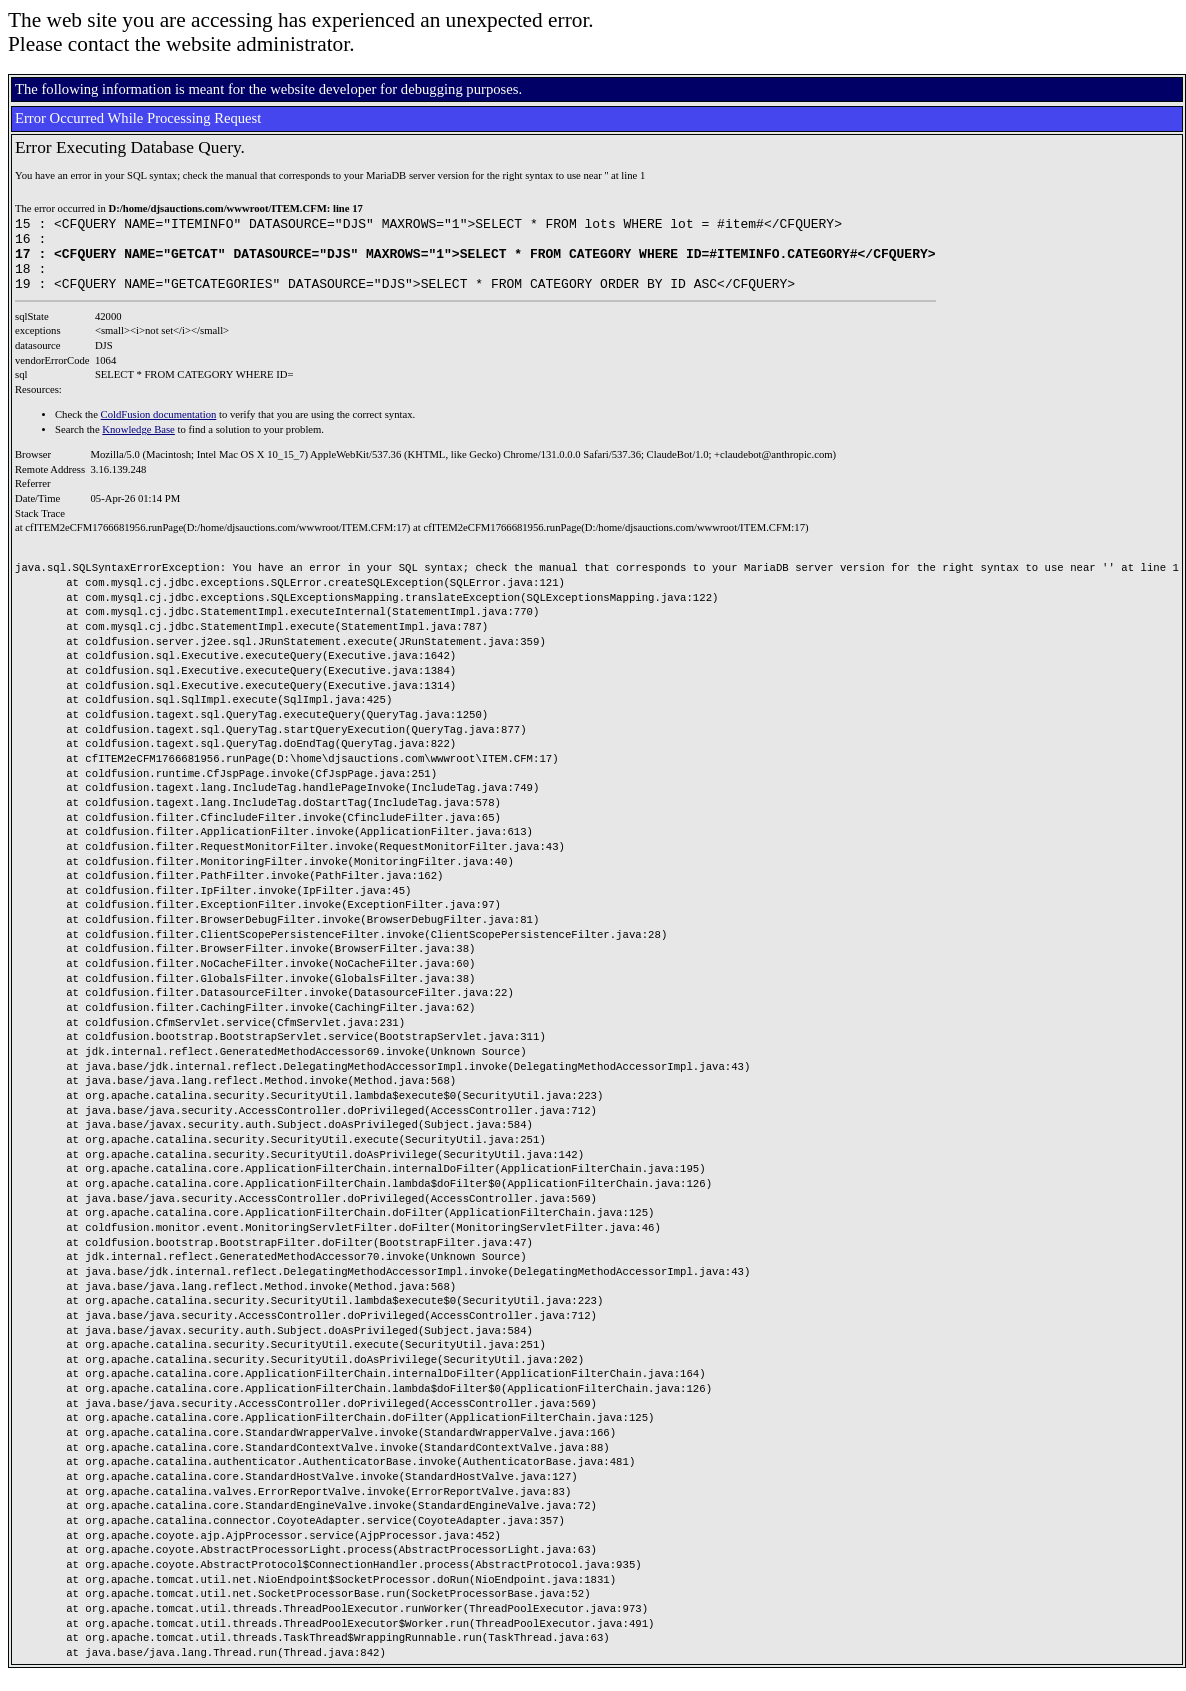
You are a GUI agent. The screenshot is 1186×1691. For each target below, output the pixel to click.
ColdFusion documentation (159, 429)
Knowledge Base (138, 444)
